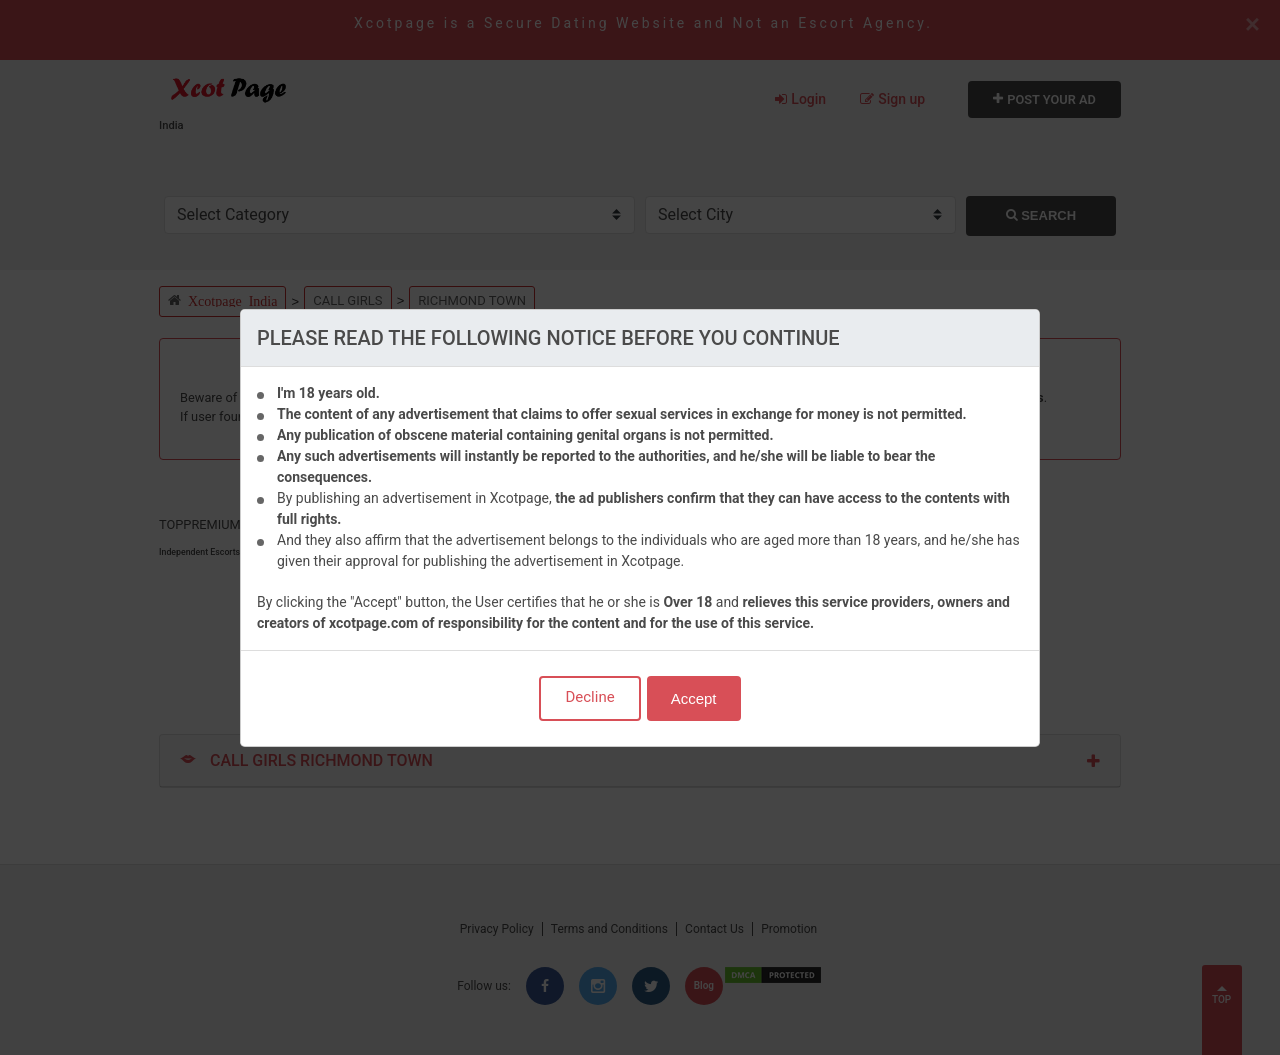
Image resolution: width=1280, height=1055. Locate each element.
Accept (694, 698)
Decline (589, 697)
